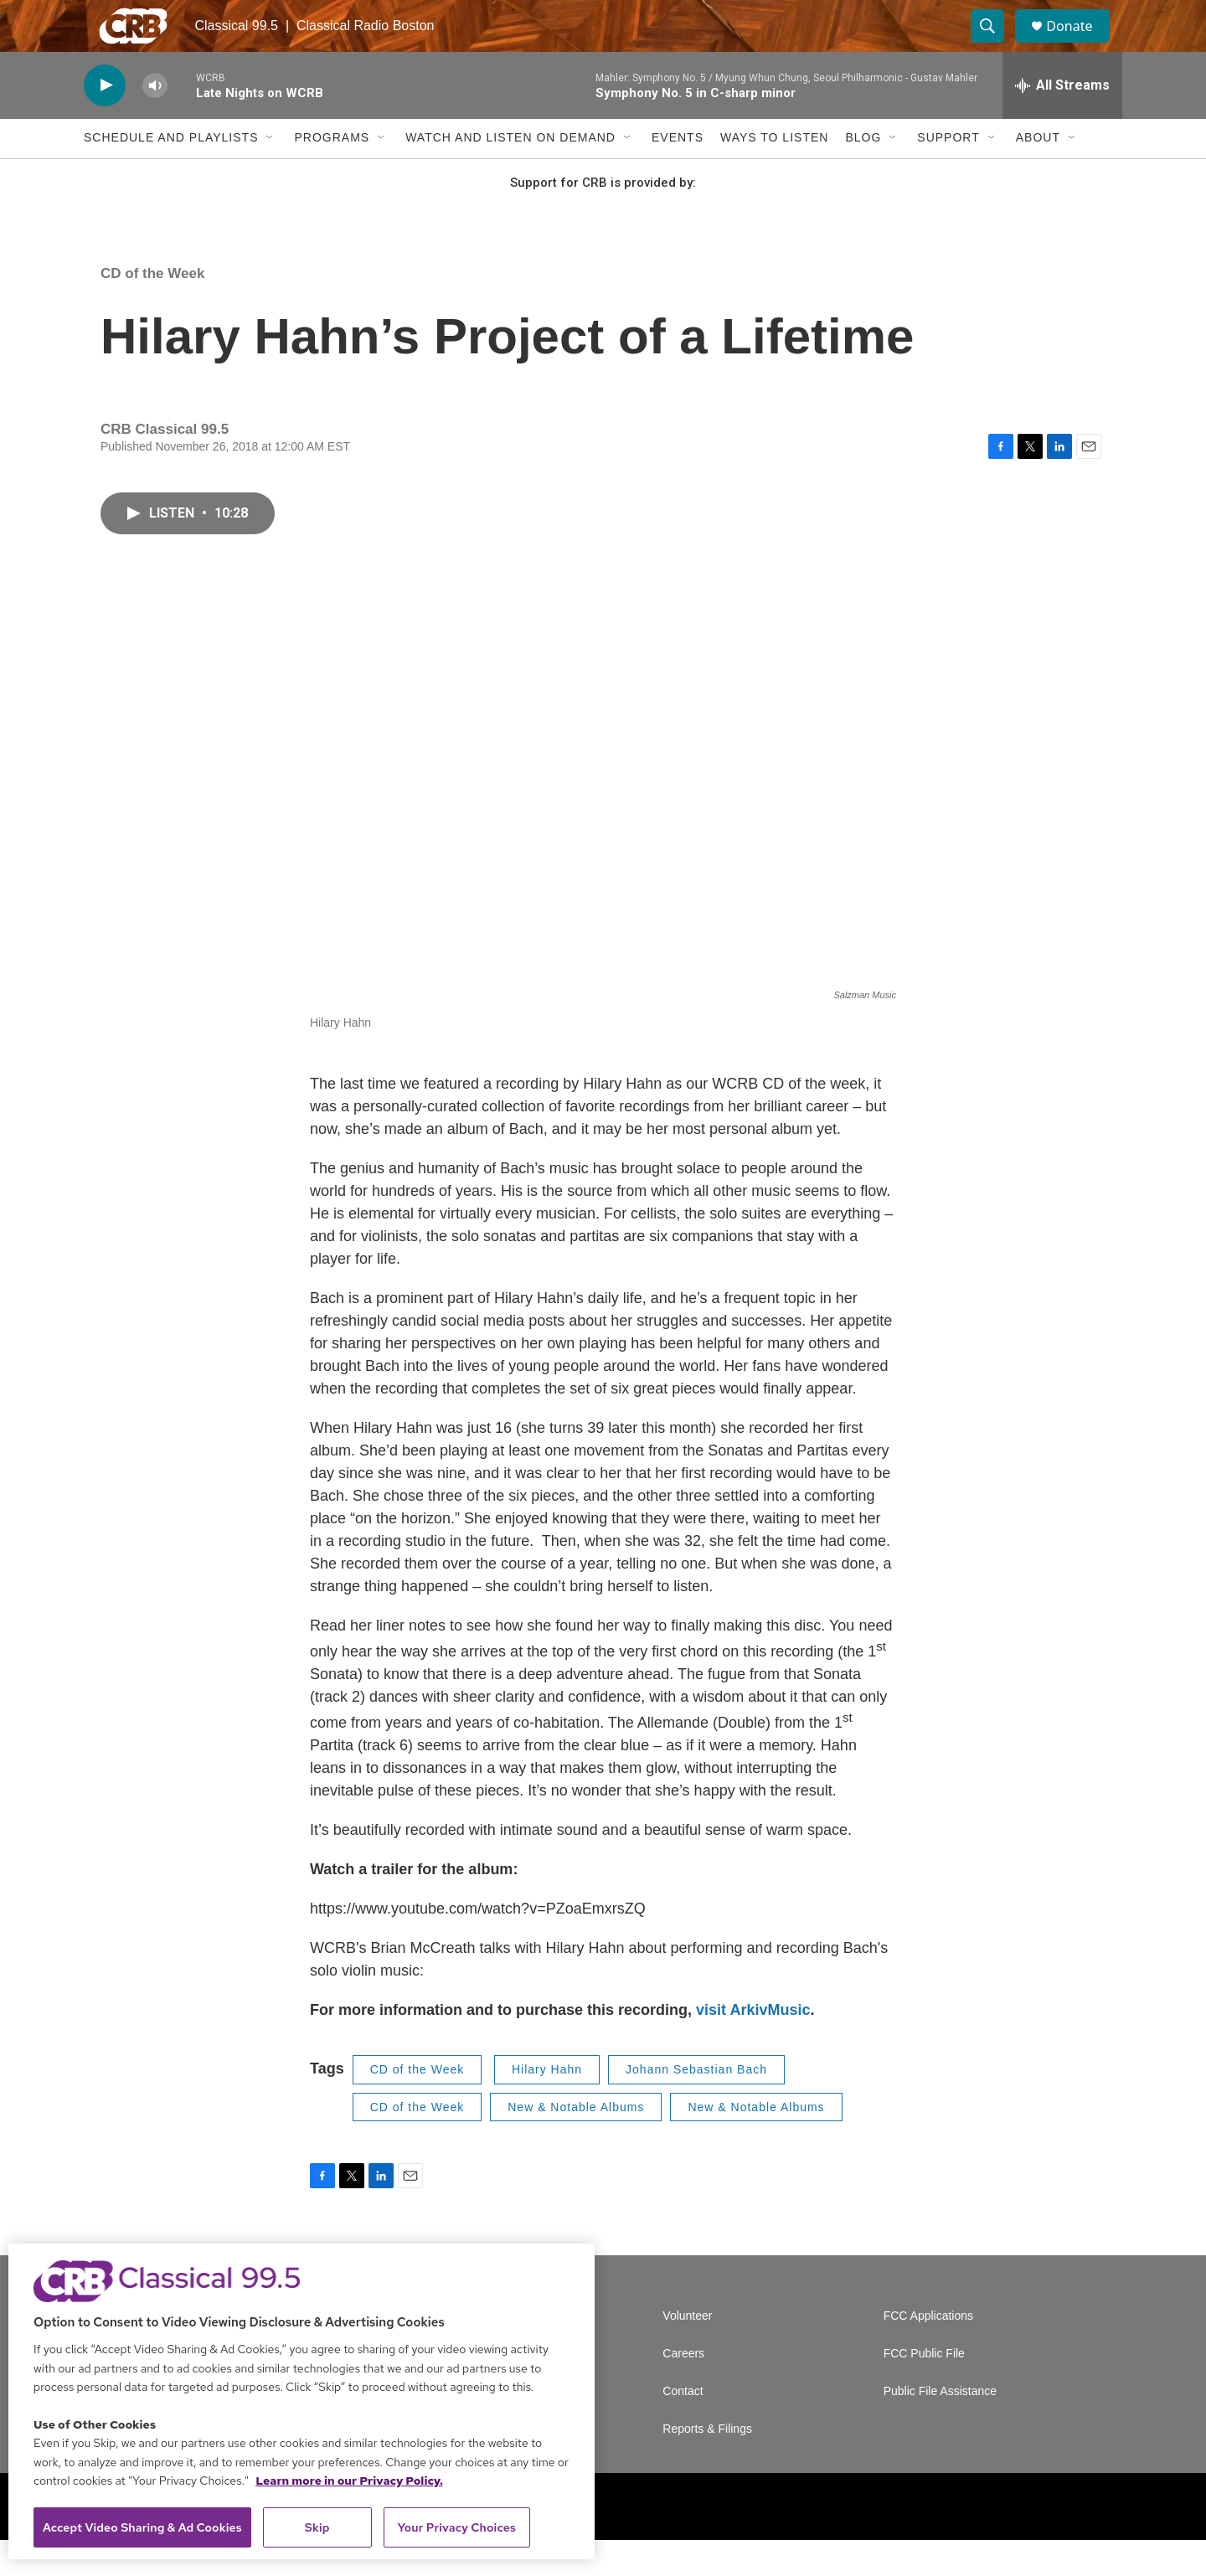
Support (948, 174)
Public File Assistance (940, 2427)
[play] (104, 121)
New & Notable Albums (576, 2143)
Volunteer (687, 2352)
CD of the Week (152, 309)
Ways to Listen (774, 174)
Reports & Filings (707, 2465)
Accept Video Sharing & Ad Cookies (142, 2527)
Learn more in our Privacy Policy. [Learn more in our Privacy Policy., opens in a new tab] (349, 2480)
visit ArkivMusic (753, 2046)
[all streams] (1062, 121)
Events (678, 174)
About (1038, 174)
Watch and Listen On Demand (510, 174)
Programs (331, 174)
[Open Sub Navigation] (270, 174)
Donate (1080, 44)
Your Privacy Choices (456, 2527)
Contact (682, 2427)
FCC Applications (928, 2352)
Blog (863, 174)
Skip (317, 2527)
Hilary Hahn (547, 2105)
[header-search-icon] (995, 44)
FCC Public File (924, 2389)
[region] (301, 2401)
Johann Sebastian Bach (696, 2105)
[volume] (155, 122)
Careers (683, 2389)
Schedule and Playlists (171, 174)
